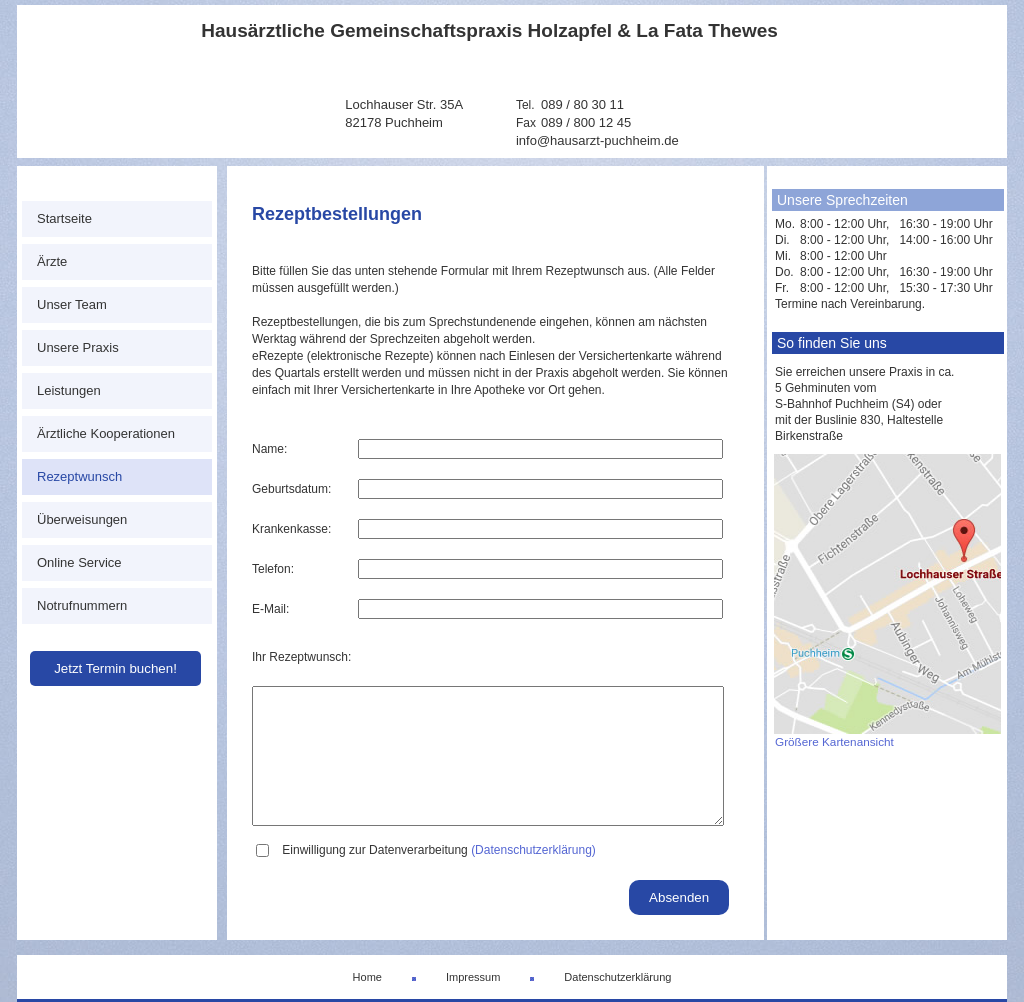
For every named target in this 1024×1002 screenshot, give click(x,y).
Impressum (473, 977)
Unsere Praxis (78, 347)
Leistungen (69, 390)
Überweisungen (82, 519)
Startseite (64, 218)
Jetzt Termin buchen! (115, 668)
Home (367, 977)
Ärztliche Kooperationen (106, 433)
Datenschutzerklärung (617, 977)
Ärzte (52, 261)
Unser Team (72, 304)
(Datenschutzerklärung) (533, 850)
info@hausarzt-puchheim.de (597, 140)
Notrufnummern (82, 605)
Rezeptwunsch (79, 476)
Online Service (79, 562)
